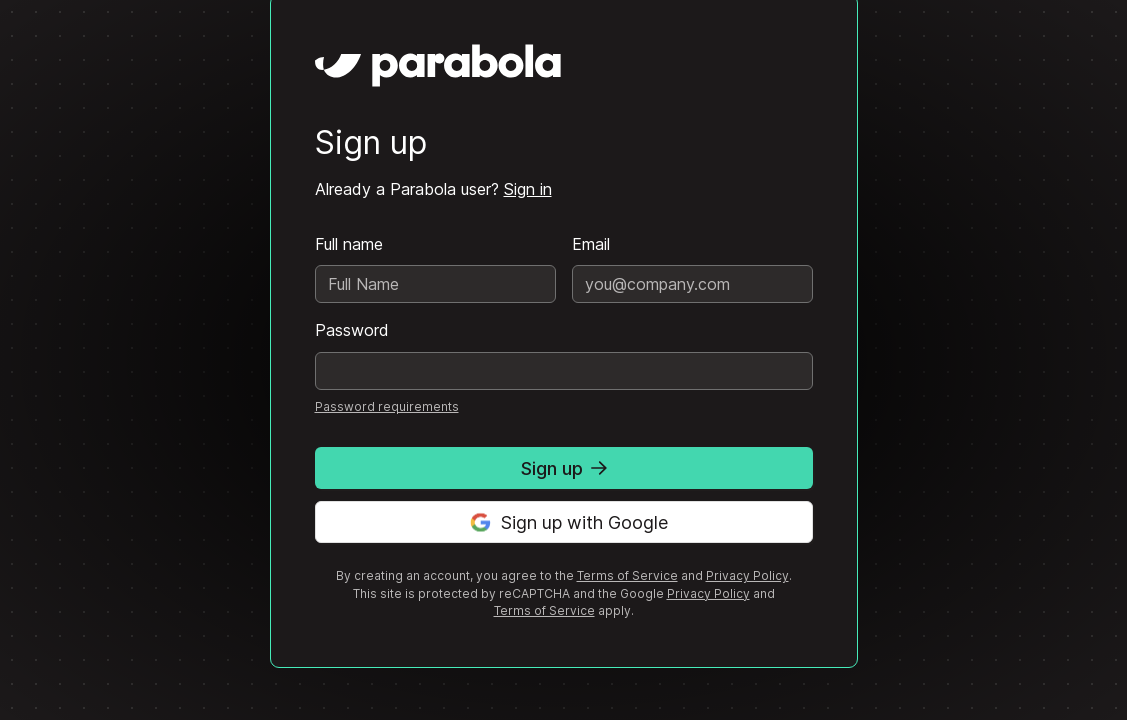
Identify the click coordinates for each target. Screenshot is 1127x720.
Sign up (564, 468)
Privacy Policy (747, 575)
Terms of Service (627, 575)
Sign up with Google (564, 522)
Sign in (528, 189)
